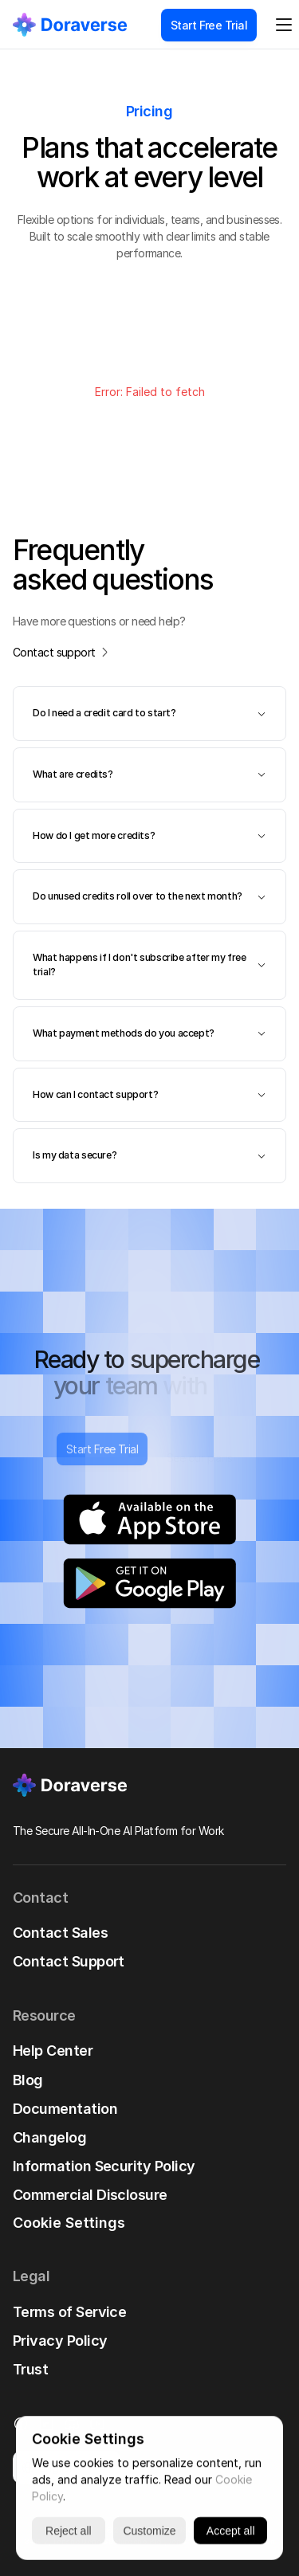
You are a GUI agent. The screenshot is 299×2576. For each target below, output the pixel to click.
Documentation (65, 2108)
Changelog (49, 2137)
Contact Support (68, 1961)
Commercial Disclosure (90, 2194)
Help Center (52, 2050)
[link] (70, 24)
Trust (30, 2369)
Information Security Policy (104, 2166)
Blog (28, 2080)
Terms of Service (69, 2312)
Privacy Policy (60, 2340)
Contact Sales (60, 1932)
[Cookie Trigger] (69, 2223)
